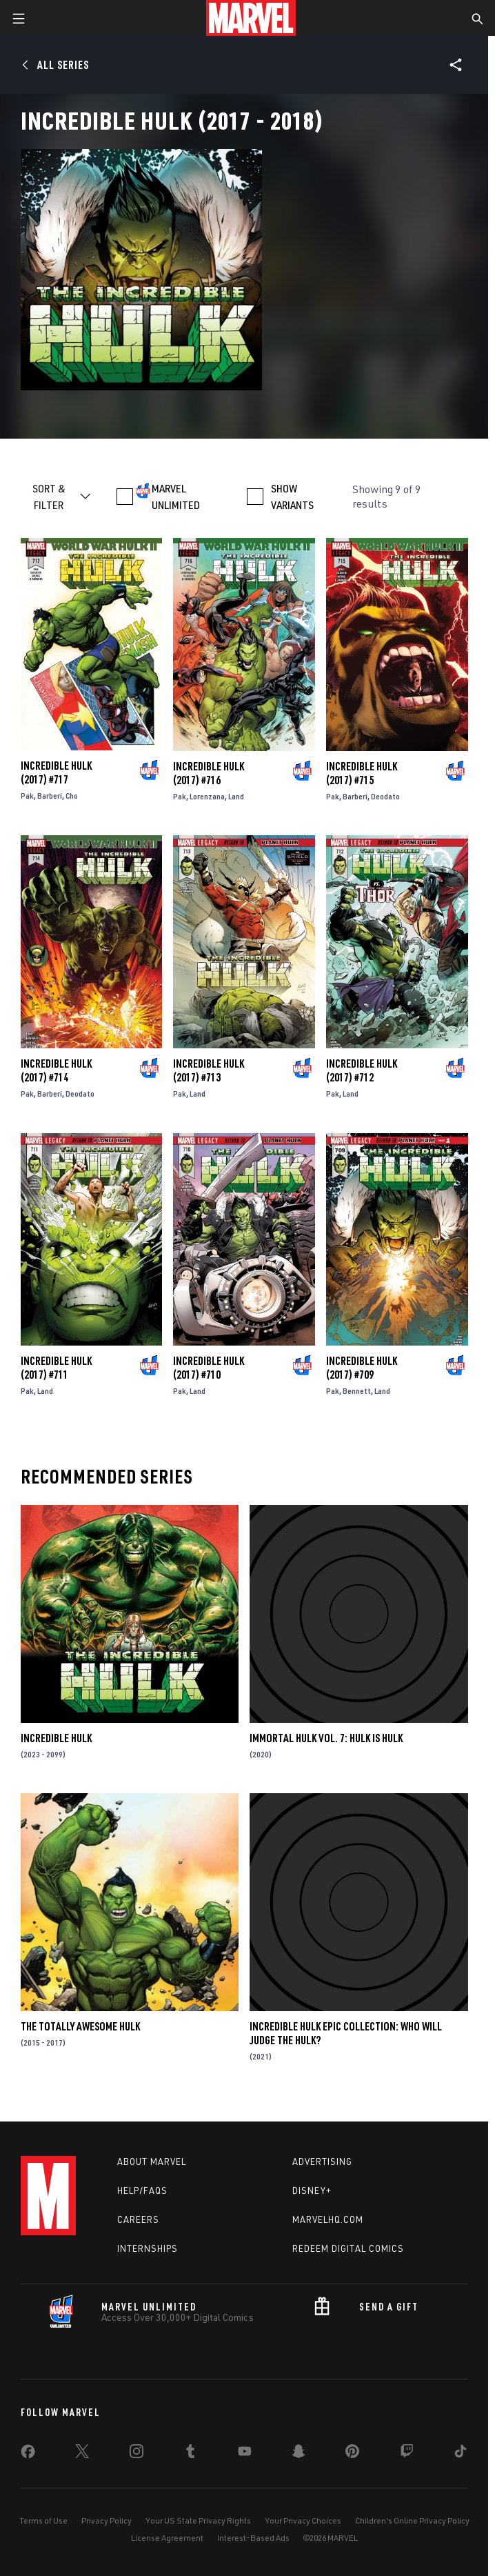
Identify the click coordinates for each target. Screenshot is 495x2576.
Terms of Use (43, 2520)
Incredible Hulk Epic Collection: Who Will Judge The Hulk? (346, 2033)
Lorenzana (207, 796)
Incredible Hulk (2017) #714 (56, 1070)
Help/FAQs (142, 2190)
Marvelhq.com (327, 2219)
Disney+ (312, 2190)
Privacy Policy (106, 2520)
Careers (138, 2219)
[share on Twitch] (407, 2454)
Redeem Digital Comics (348, 2248)
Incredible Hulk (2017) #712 (361, 1070)
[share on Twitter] (82, 2454)
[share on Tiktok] (460, 2454)
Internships (147, 2248)
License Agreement (167, 2538)
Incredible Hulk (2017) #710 (208, 1367)
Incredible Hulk (56, 1738)
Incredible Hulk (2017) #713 (208, 1070)
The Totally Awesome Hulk (80, 2026)
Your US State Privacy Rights (198, 2520)
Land (236, 796)
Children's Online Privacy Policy (412, 2520)
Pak (27, 795)
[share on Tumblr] (190, 2454)
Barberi (49, 795)
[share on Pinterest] (352, 2454)
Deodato (385, 796)
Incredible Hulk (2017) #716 (208, 773)
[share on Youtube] (245, 2454)
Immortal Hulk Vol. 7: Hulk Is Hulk (326, 1738)
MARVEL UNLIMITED (176, 496)
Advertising (322, 2161)
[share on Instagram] (136, 2454)
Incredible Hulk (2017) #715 (361, 773)
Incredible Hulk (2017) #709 (361, 1367)
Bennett (357, 1391)
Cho (71, 795)
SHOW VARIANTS (292, 496)
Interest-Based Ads (253, 2538)
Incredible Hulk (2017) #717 (56, 772)
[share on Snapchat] (298, 2454)
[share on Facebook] (28, 2455)
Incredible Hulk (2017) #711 (56, 1367)
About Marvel (151, 2161)
